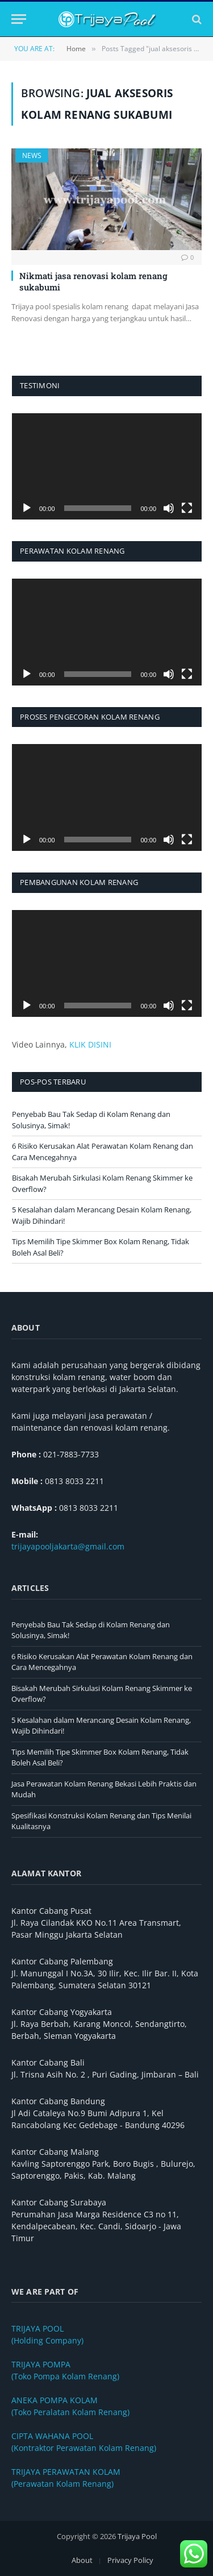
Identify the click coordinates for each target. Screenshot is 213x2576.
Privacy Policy (130, 2560)
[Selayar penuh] (187, 508)
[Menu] (18, 19)
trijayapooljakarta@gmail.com (67, 1546)
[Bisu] (168, 508)
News (31, 155)
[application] (107, 466)
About (82, 2560)
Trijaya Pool (137, 2536)
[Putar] (26, 508)
